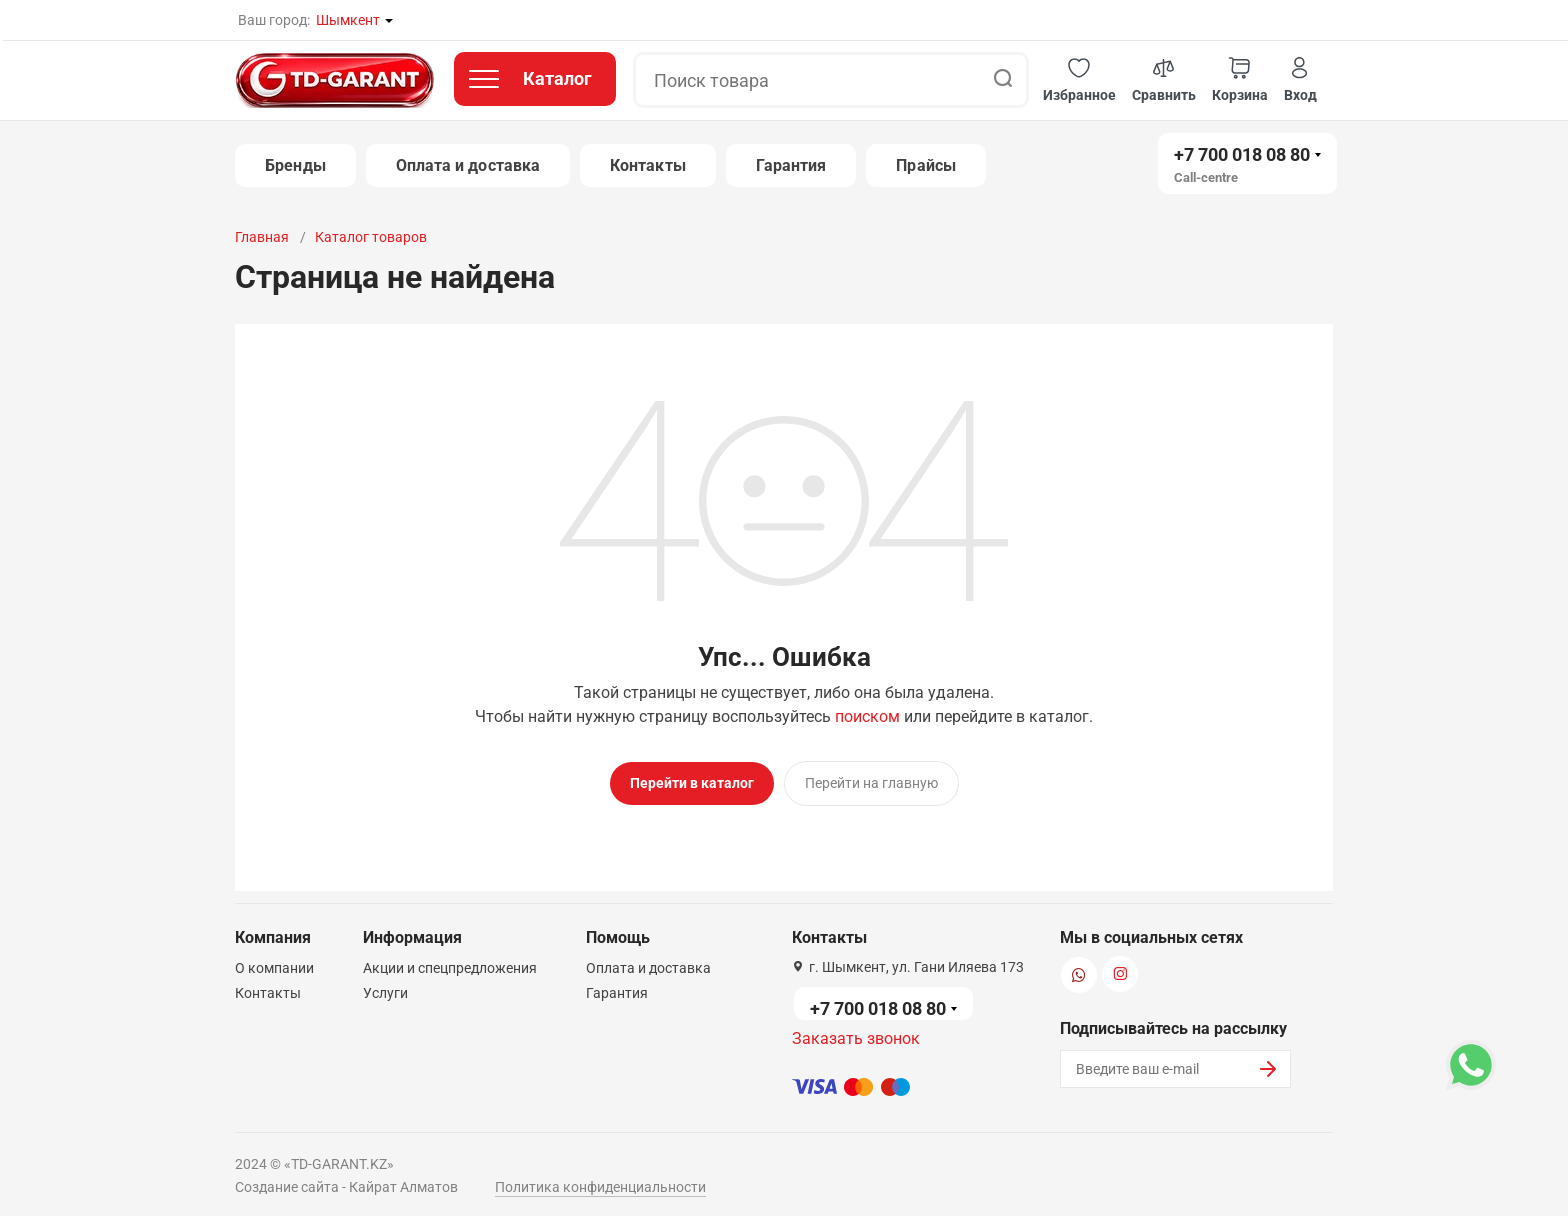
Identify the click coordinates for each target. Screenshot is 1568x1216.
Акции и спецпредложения (450, 960)
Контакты (648, 165)
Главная (262, 237)
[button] (1079, 80)
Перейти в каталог (692, 783)
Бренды (295, 165)
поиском (867, 716)
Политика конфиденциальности (600, 1179)
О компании (274, 960)
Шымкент (348, 20)
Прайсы (925, 165)
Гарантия (791, 165)
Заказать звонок (856, 1030)
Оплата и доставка (468, 165)
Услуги (385, 985)
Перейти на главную (871, 783)
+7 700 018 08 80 (1242, 154)
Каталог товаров (371, 237)
